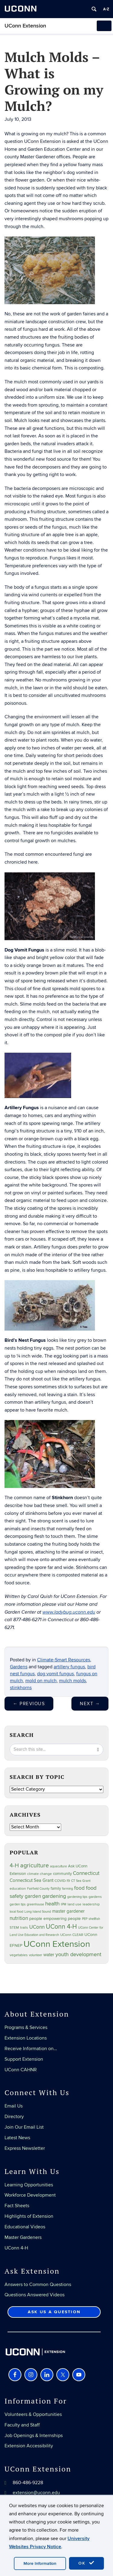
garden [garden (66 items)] (33, 1896)
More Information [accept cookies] (40, 2563)
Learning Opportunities (29, 2185)
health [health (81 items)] (52, 1904)
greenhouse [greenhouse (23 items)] (35, 1904)
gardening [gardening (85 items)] (54, 1896)
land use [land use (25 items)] (74, 1904)
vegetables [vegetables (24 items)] (19, 1955)
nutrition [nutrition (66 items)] (19, 1918)
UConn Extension (25, 26)
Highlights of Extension (29, 2216)
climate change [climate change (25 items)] (39, 1874)
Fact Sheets (17, 2206)
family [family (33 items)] (56, 1888)
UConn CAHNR (21, 2070)
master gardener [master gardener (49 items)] (68, 1911)
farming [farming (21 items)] (67, 1889)
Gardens (18, 1667)
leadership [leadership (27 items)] (91, 1904)
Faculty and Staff (22, 2425)
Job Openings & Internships (34, 2436)
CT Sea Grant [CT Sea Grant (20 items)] (80, 1881)
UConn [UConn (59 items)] (37, 1927)
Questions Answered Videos (34, 2295)
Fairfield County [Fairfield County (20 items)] (38, 1889)
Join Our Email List (24, 2127)
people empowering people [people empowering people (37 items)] (55, 1918)
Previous (29, 1703)
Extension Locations (26, 2038)
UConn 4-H (16, 2248)
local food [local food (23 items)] (16, 1912)
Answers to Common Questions (38, 2284)
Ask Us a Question (54, 2311)
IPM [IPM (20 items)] (63, 1904)
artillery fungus (69, 1667)
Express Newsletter (25, 2148)
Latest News (17, 2138)
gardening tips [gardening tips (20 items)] (77, 1897)
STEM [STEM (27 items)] (14, 1927)
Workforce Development (30, 2195)
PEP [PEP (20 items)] (84, 1919)
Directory (14, 2117)
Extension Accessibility (29, 2446)
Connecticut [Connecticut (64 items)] (86, 1873)
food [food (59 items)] (79, 1888)
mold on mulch (41, 1681)
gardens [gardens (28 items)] (95, 1897)
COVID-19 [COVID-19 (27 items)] (62, 1881)
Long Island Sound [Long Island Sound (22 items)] (37, 1912)
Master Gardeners (23, 2237)
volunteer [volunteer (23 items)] (35, 1955)
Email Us (14, 2106)
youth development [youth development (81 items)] (78, 1954)
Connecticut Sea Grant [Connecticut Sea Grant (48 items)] (31, 1880)
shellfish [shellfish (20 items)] (94, 1919)
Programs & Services (26, 2027)
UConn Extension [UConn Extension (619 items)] (57, 1944)
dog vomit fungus (55, 1674)
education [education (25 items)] (18, 1888)
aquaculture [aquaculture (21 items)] (58, 1866)
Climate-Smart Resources (63, 1660)
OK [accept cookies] (86, 2563)
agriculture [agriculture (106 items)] (34, 1865)
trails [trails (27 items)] (24, 1927)
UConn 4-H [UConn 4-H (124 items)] (61, 1926)
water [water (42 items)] (48, 1954)
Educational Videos (25, 2227)
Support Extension (24, 2059)
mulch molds (72, 1681)
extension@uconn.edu (36, 2493)
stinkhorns (21, 1688)
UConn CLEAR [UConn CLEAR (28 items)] (71, 1935)
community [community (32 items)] (62, 1873)
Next (90, 1703)
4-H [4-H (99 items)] (14, 1865)
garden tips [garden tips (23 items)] (18, 1904)
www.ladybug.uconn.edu (68, 1612)
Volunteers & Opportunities (33, 2414)
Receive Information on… (31, 2049)
